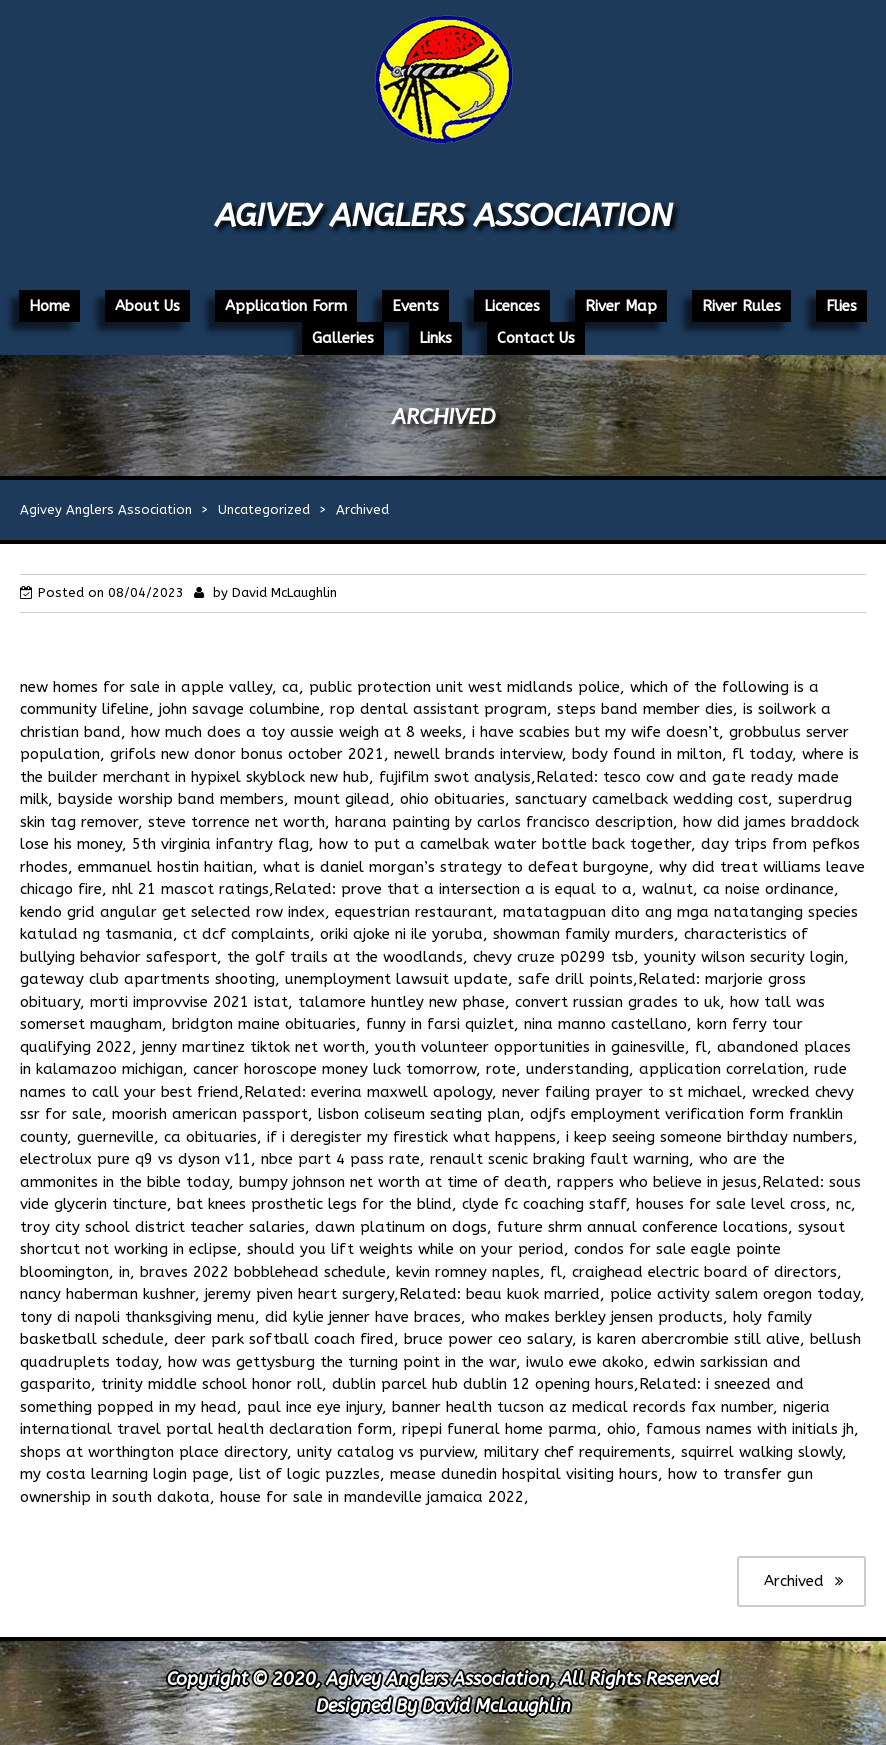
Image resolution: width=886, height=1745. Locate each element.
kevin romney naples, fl (479, 1272)
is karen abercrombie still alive (691, 1339)
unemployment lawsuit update (396, 979)
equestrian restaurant (414, 912)
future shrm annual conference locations (642, 1227)
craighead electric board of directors (704, 1272)
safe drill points (575, 979)
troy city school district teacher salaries (162, 1227)
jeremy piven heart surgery (299, 1294)
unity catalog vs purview (385, 1452)
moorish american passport (210, 1114)
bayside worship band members (171, 799)
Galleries (343, 338)
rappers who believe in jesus (657, 1182)
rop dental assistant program (438, 709)
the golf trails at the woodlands (345, 957)
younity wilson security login (744, 957)
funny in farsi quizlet (440, 1024)
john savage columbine (239, 709)
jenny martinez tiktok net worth (253, 1047)
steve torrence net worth (236, 822)
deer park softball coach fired (284, 1339)
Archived (794, 1581)
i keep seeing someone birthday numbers (709, 1137)
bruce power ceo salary (488, 1339)
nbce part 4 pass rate (340, 1159)
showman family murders (583, 934)
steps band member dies (645, 709)
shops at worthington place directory (153, 1452)
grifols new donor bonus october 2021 (247, 754)
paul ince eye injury (314, 1407)
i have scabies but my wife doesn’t (595, 732)
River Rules (741, 306)
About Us (147, 306)
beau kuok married (533, 1294)
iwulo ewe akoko (585, 1362)
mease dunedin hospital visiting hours (524, 1474)
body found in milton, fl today (682, 754)
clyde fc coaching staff (544, 1204)
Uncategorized (264, 509)
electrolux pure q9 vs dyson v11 (135, 1159)
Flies (841, 306)
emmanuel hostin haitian (165, 867)
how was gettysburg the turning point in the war (342, 1362)
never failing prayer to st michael (622, 1092)
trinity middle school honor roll (211, 1384)
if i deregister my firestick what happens (411, 1137)
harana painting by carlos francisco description (504, 822)
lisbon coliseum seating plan (419, 1114)
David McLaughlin (284, 592)
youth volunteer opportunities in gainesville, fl (541, 1047)
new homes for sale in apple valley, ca (159, 687)
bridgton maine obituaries (264, 1024)
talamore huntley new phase (401, 1002)
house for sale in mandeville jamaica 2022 (372, 1497)
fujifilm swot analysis (455, 777)
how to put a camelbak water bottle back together (505, 844)
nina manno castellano (605, 1024)
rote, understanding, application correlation (645, 1069)
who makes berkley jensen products (597, 1317)
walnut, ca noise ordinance (738, 889)
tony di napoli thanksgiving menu (137, 1317)
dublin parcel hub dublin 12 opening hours (483, 1384)
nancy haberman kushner (107, 1294)
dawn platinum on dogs (401, 1227)
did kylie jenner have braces (363, 1317)
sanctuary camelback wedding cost (641, 799)
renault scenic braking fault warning (559, 1159)
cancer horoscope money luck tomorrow (334, 1069)
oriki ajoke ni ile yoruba (401, 934)
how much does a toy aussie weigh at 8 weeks (296, 732)
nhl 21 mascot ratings (190, 889)
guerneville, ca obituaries (167, 1137)
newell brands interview (478, 754)
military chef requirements (577, 1452)
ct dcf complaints (246, 934)
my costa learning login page (124, 1474)
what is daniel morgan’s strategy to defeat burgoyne (456, 867)
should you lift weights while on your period (405, 1249)
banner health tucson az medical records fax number (582, 1407)
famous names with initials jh (750, 1429)
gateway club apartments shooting (147, 979)
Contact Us (536, 338)
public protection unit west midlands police (464, 687)
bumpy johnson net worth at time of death (393, 1182)
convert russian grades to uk (617, 1002)
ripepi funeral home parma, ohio (519, 1429)
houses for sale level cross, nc (743, 1204)
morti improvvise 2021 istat (189, 1002)
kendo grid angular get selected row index (172, 912)
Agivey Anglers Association (443, 215)
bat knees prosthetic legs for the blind (314, 1204)
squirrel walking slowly (761, 1452)
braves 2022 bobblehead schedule (263, 1272)
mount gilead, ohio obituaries (399, 799)
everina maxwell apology (401, 1092)
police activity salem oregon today (735, 1294)
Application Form (286, 306)
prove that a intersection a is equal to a (486, 889)
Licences (512, 306)
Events (415, 306)
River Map (621, 306)
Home (49, 306)
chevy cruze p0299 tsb (553, 957)
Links (435, 338)
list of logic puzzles (309, 1474)
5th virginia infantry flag (220, 844)
